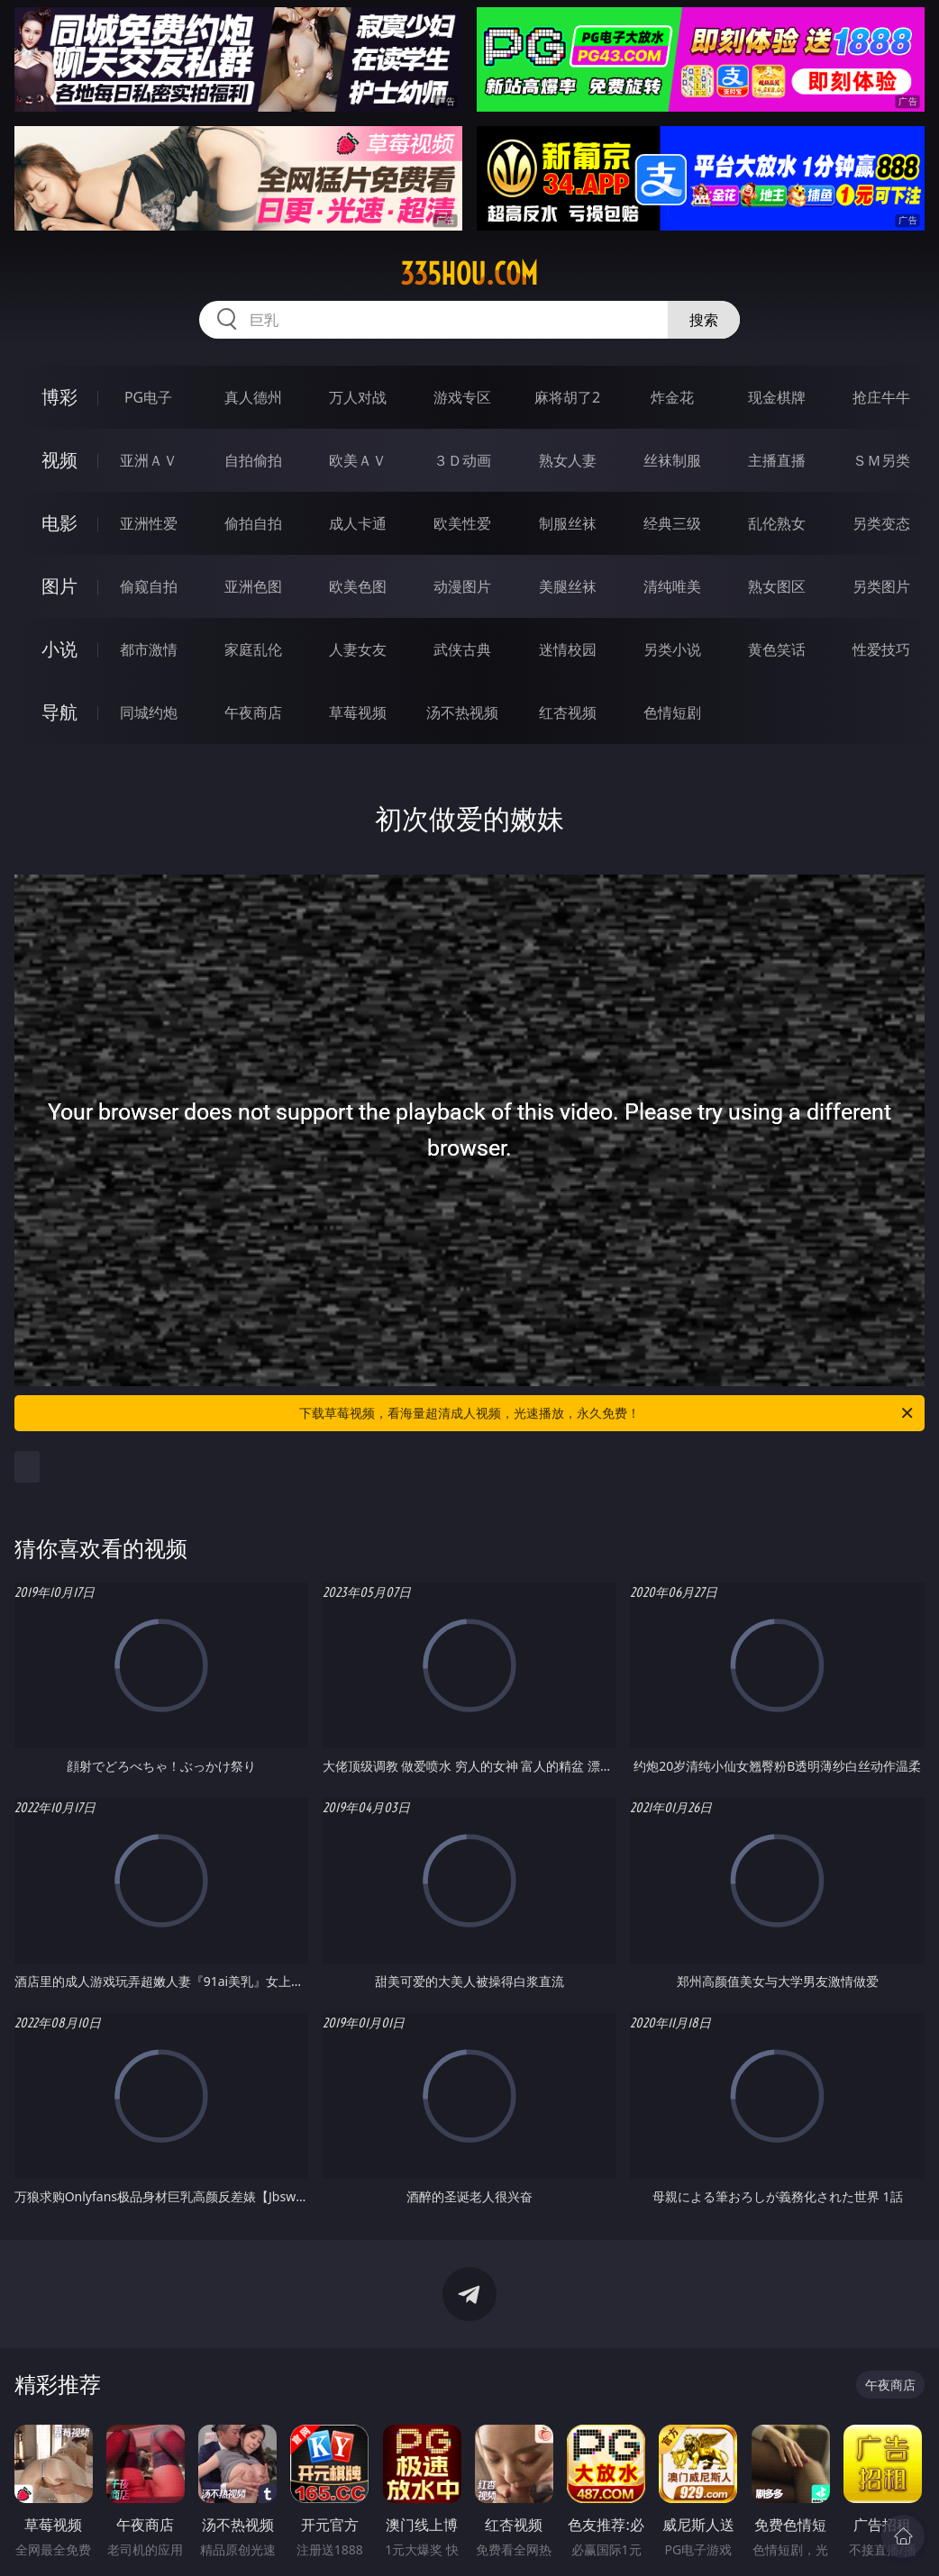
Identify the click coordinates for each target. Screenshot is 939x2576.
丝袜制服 (672, 460)
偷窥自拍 (149, 586)
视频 (59, 460)
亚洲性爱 (149, 523)
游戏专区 (462, 397)
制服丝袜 (568, 523)
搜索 (703, 320)
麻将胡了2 (567, 397)
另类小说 (672, 649)
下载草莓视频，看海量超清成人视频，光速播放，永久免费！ (607, 1413)
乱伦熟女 (777, 523)
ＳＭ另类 (881, 460)
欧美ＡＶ (358, 460)
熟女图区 (777, 586)
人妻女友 (358, 649)
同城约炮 (149, 712)
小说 (59, 649)
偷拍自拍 (253, 523)
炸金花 (672, 397)
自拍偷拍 (253, 460)
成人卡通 (358, 523)
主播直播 (777, 460)
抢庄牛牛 (881, 397)
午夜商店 (253, 712)
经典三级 (672, 523)
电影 (59, 523)
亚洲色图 (253, 586)
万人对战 (358, 397)
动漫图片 (462, 586)
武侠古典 (462, 649)
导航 (59, 712)
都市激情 (149, 649)
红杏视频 (568, 712)
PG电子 (148, 397)
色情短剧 (672, 712)
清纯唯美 (672, 586)
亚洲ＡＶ (149, 460)
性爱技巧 (881, 649)
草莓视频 (358, 712)
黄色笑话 (777, 649)
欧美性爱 (462, 523)
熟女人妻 (568, 460)
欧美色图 (358, 586)
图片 (59, 586)
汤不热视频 (462, 712)
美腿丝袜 (568, 586)
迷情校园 (568, 649)
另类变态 (881, 523)
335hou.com (469, 274)
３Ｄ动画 (462, 460)
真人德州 (253, 397)
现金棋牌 (777, 397)
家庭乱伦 (253, 649)
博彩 (59, 397)
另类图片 (881, 586)
